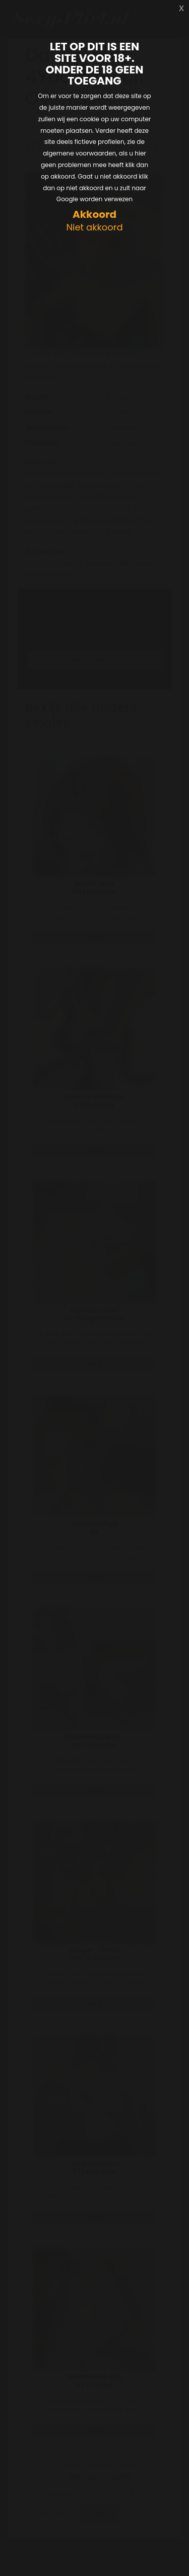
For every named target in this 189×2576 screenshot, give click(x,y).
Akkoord (94, 214)
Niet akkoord (94, 227)
